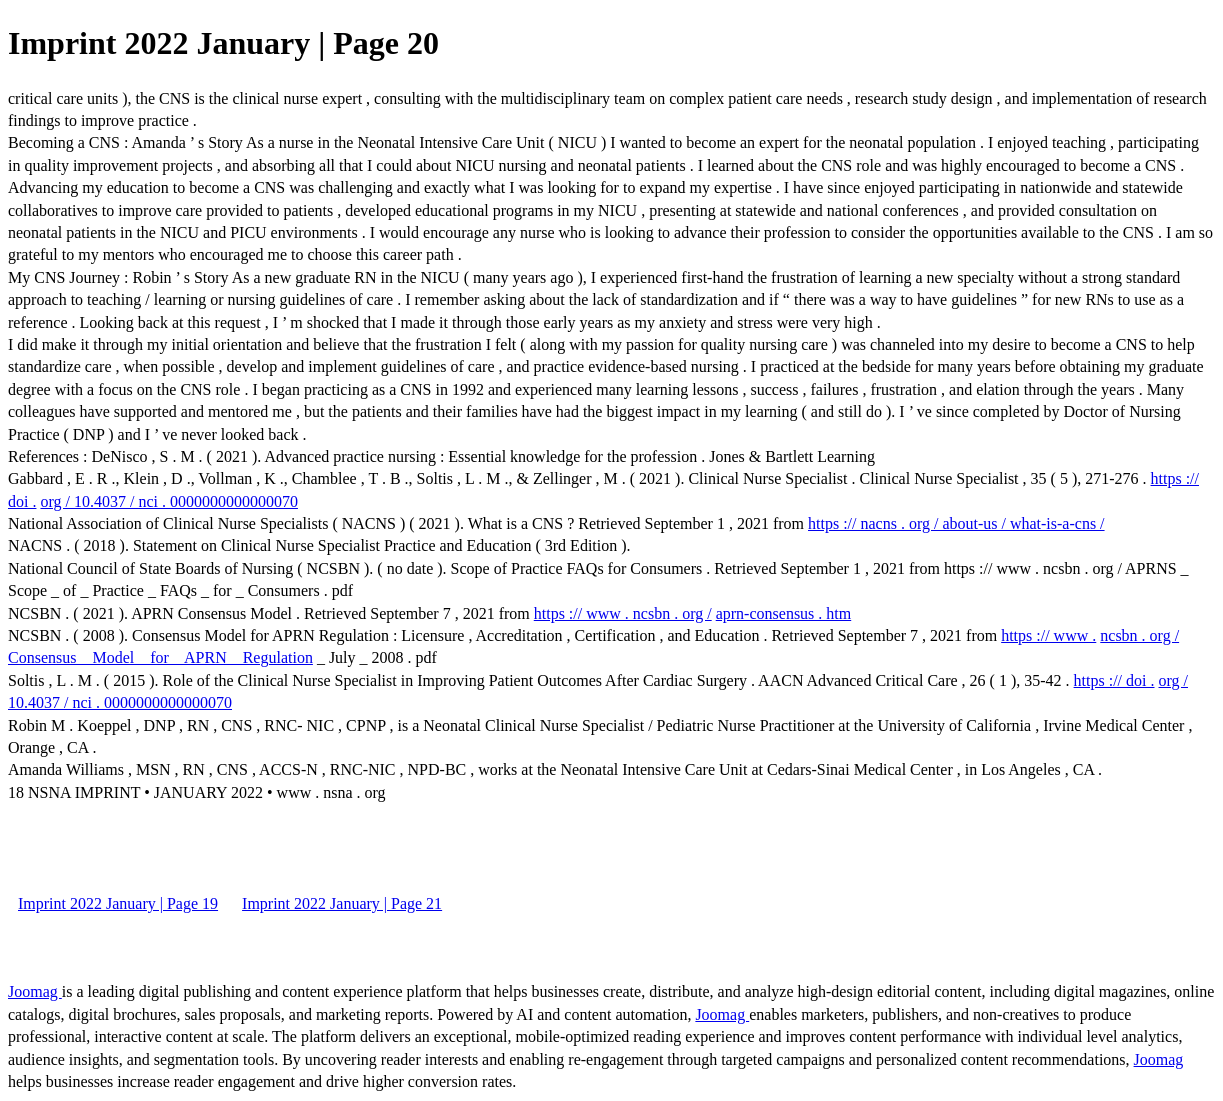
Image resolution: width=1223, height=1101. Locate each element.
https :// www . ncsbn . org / (623, 613)
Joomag (35, 991)
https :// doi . (1114, 680)
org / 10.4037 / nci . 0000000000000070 (168, 501)
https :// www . (1048, 635)
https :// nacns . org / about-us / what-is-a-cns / (956, 523)
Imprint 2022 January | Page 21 (342, 903)
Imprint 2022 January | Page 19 (118, 903)
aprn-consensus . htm (784, 613)
